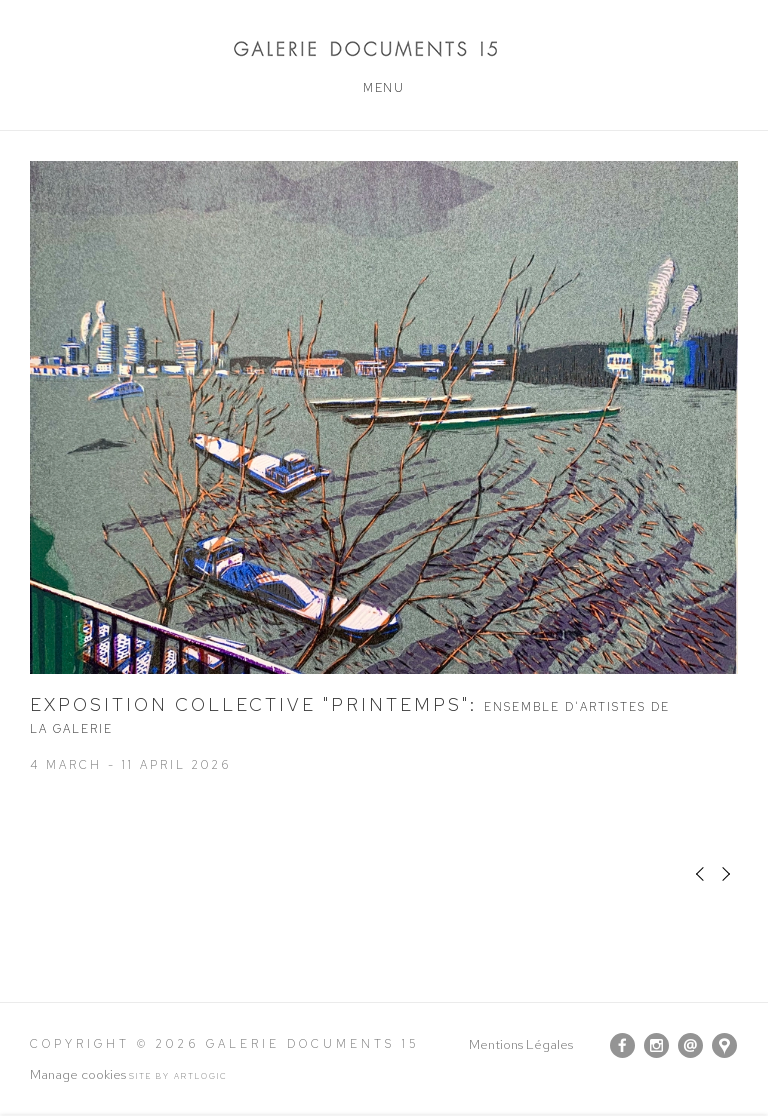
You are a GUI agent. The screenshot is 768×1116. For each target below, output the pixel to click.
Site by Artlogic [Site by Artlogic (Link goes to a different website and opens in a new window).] (178, 1076)
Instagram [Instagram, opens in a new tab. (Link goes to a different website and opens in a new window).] (656, 1046)
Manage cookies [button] (78, 1074)
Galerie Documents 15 (384, 48)
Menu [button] (383, 88)
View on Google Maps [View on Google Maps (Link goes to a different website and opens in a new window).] (724, 1045)
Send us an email (690, 1045)
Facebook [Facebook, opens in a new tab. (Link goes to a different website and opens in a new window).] (622, 1046)
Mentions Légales (521, 1044)
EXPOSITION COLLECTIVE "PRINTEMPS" (350, 715)
